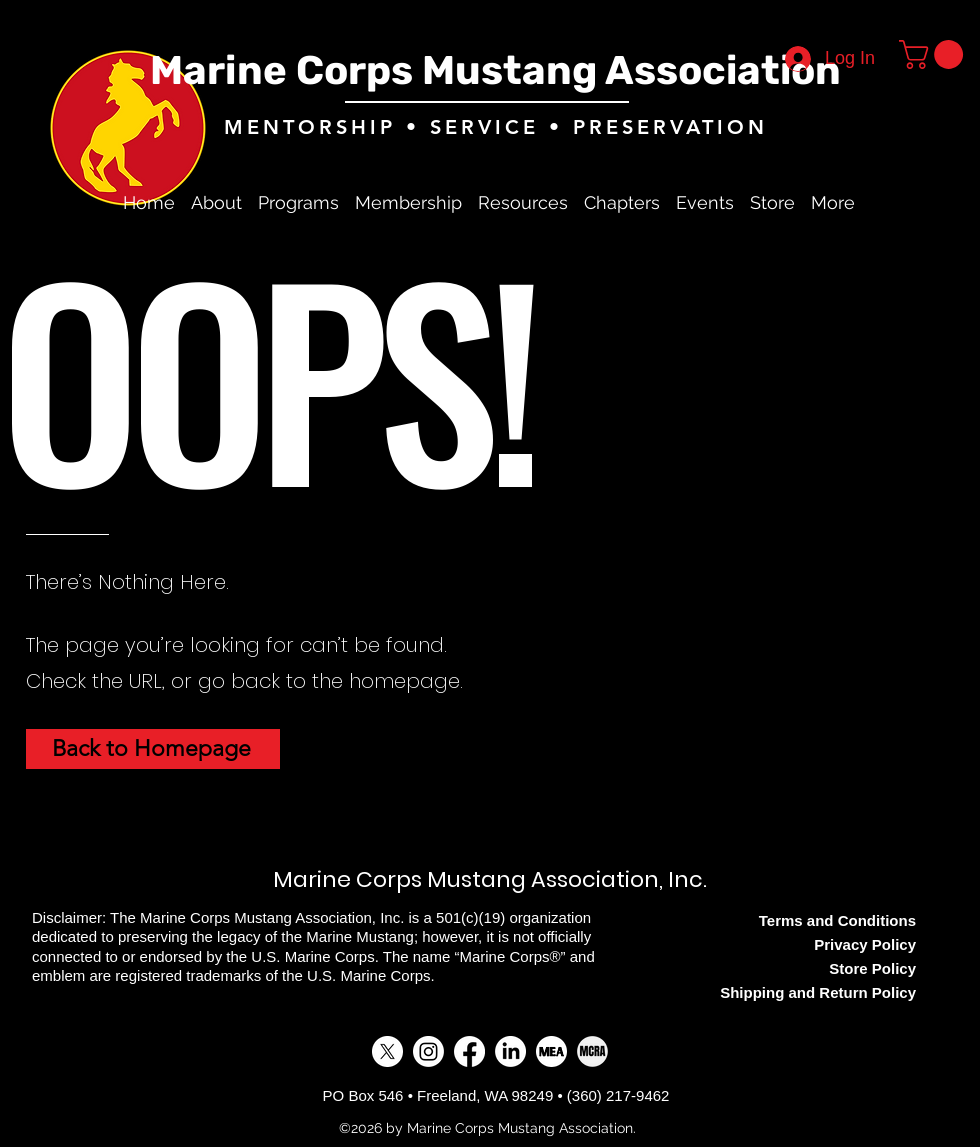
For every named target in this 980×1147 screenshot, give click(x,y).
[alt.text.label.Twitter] (950, 203)
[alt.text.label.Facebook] (920, 203)
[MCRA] (592, 1051)
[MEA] (551, 1051)
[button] (934, 54)
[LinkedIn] (510, 1051)
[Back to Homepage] (153, 749)
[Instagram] (428, 1051)
